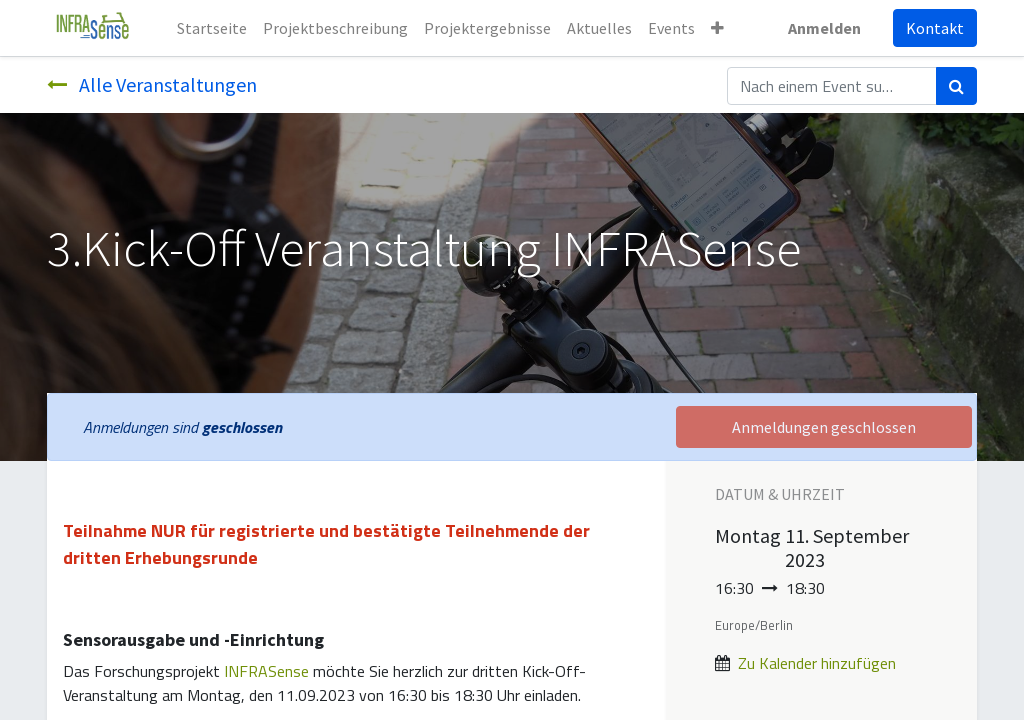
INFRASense (266, 671)
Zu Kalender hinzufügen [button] (817, 663)
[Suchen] (956, 86)
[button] (717, 28)
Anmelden (824, 28)
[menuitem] (212, 28)
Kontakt (935, 28)
